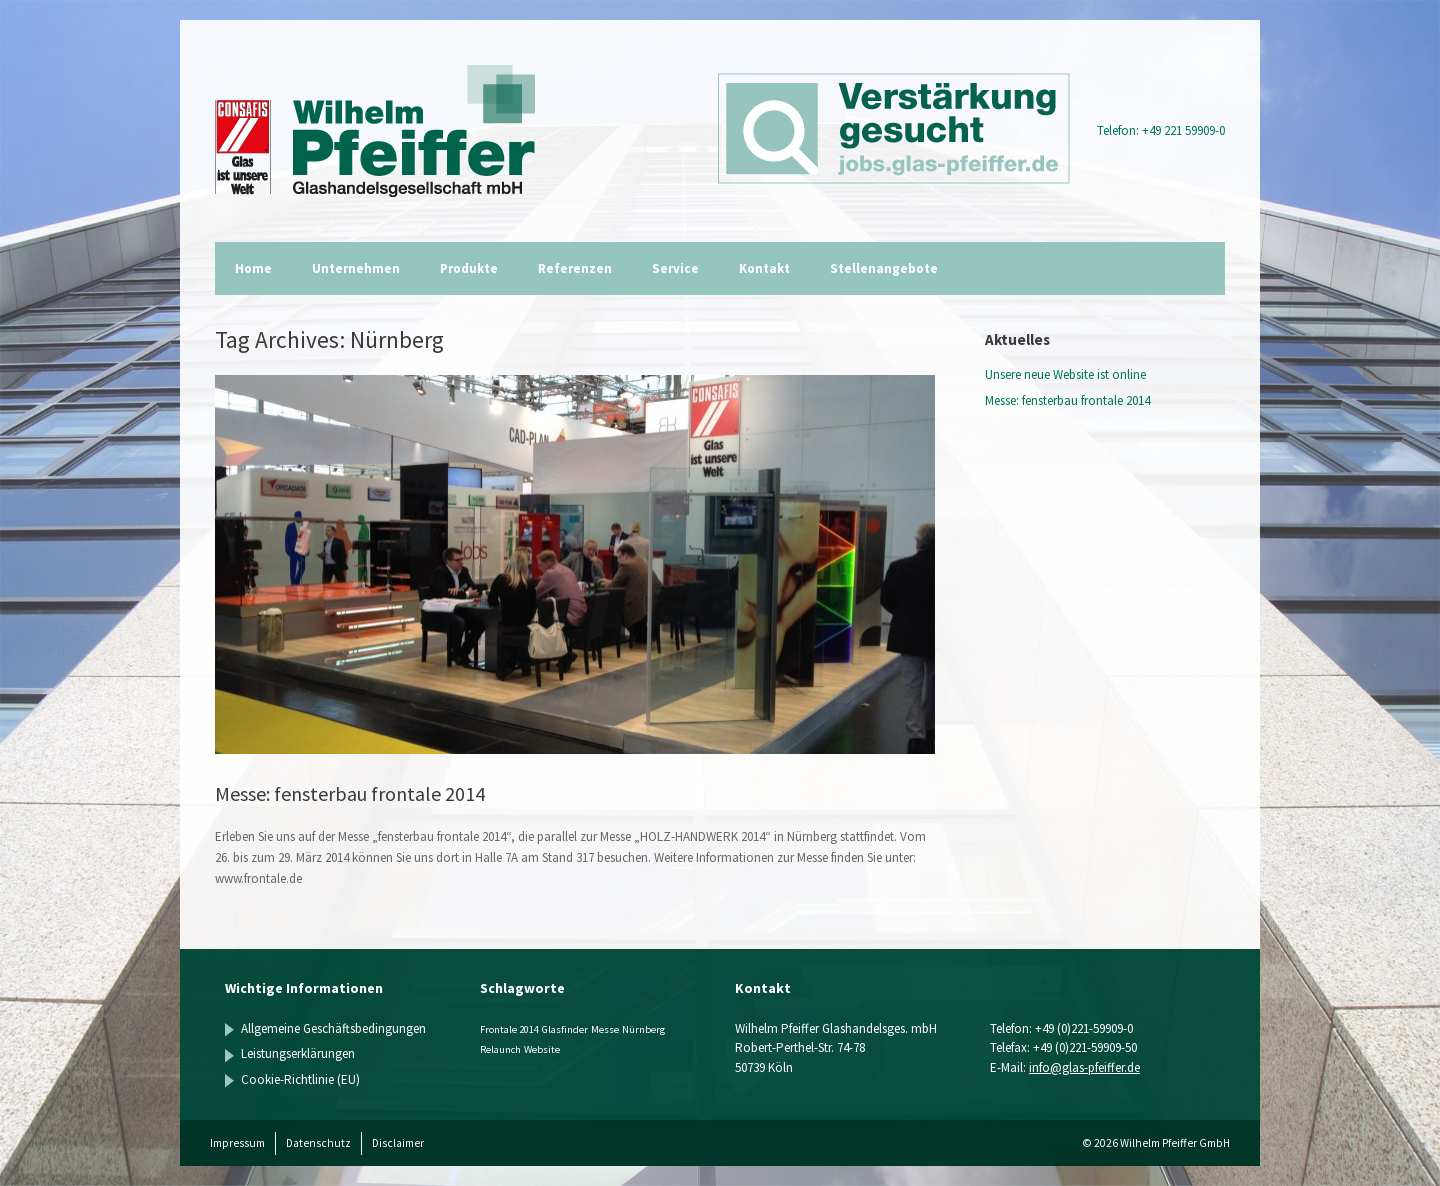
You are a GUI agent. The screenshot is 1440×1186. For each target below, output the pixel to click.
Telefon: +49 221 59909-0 (1161, 130)
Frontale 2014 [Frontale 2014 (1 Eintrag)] (509, 1029)
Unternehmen (356, 268)
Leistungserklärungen (298, 1053)
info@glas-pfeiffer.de (1084, 1067)
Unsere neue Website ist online (1065, 374)
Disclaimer (398, 1143)
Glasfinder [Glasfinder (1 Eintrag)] (565, 1029)
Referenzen (575, 268)
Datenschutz (318, 1143)
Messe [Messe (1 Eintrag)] (605, 1029)
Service (675, 268)
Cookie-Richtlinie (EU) (300, 1079)
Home (253, 268)
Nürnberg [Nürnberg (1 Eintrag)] (643, 1029)
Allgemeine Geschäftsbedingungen (333, 1028)
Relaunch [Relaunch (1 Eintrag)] (500, 1049)
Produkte (469, 268)
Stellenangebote (884, 268)
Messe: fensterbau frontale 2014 (350, 793)
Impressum (237, 1143)
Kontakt (764, 268)
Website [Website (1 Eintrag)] (542, 1049)
